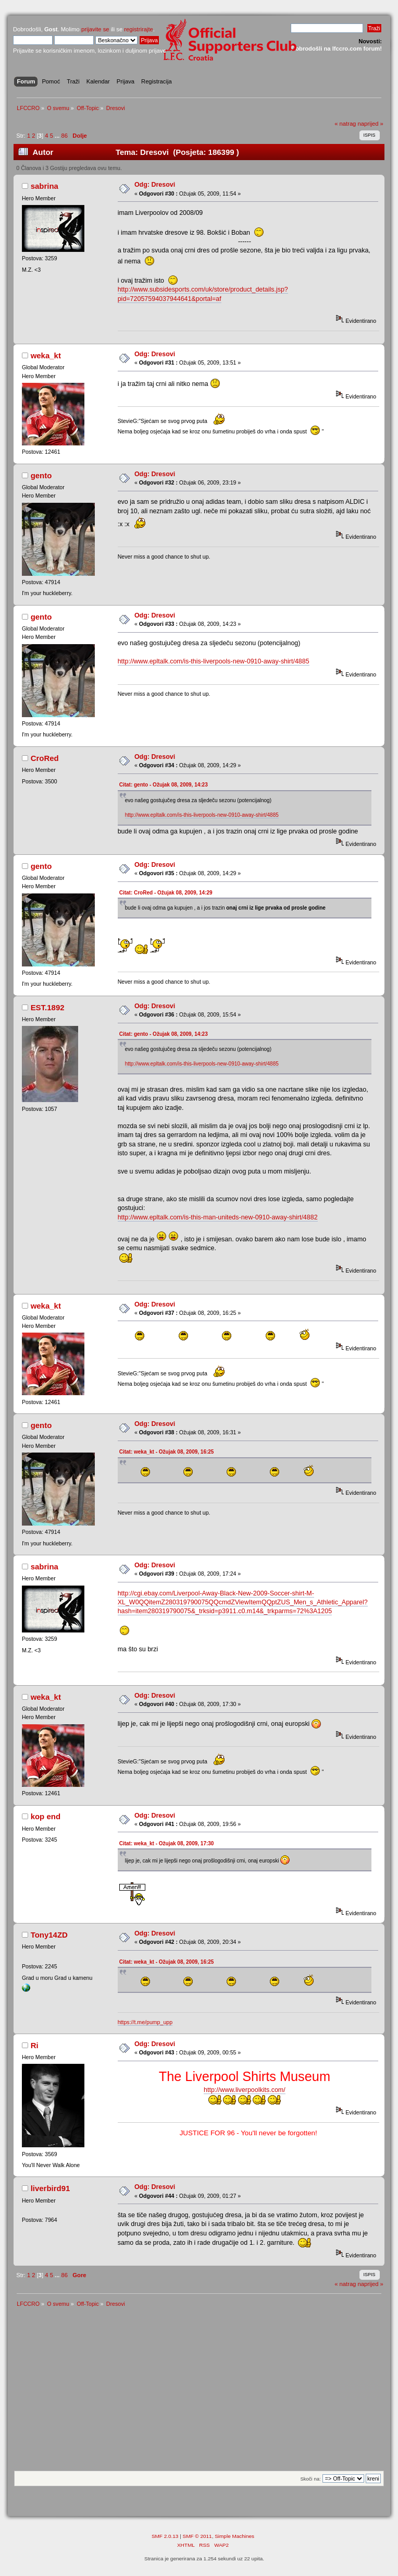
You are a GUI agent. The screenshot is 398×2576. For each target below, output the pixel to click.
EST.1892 (48, 1007)
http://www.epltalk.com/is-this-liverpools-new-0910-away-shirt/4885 (213, 661)
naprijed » (370, 123)
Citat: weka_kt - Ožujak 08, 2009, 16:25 (166, 1452)
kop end (45, 1816)
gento (41, 475)
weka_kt (46, 355)
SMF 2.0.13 (165, 2536)
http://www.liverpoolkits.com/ (244, 2090)
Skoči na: (310, 2479)
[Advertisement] (199, 2392)
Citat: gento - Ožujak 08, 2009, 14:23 (163, 785)
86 (64, 135)
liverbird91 (50, 2188)
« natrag (345, 123)
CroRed (45, 758)
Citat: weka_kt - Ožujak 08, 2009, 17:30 (166, 1843)
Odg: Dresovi (154, 184)
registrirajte (138, 29)
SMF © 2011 (197, 2536)
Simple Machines (234, 2536)
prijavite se (95, 29)
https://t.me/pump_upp (145, 2022)
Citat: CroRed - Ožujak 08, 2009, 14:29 (166, 893)
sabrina (44, 186)
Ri (35, 2045)
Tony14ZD (49, 1934)
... (58, 135)
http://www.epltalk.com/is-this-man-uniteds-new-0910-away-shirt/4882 (218, 1217)
